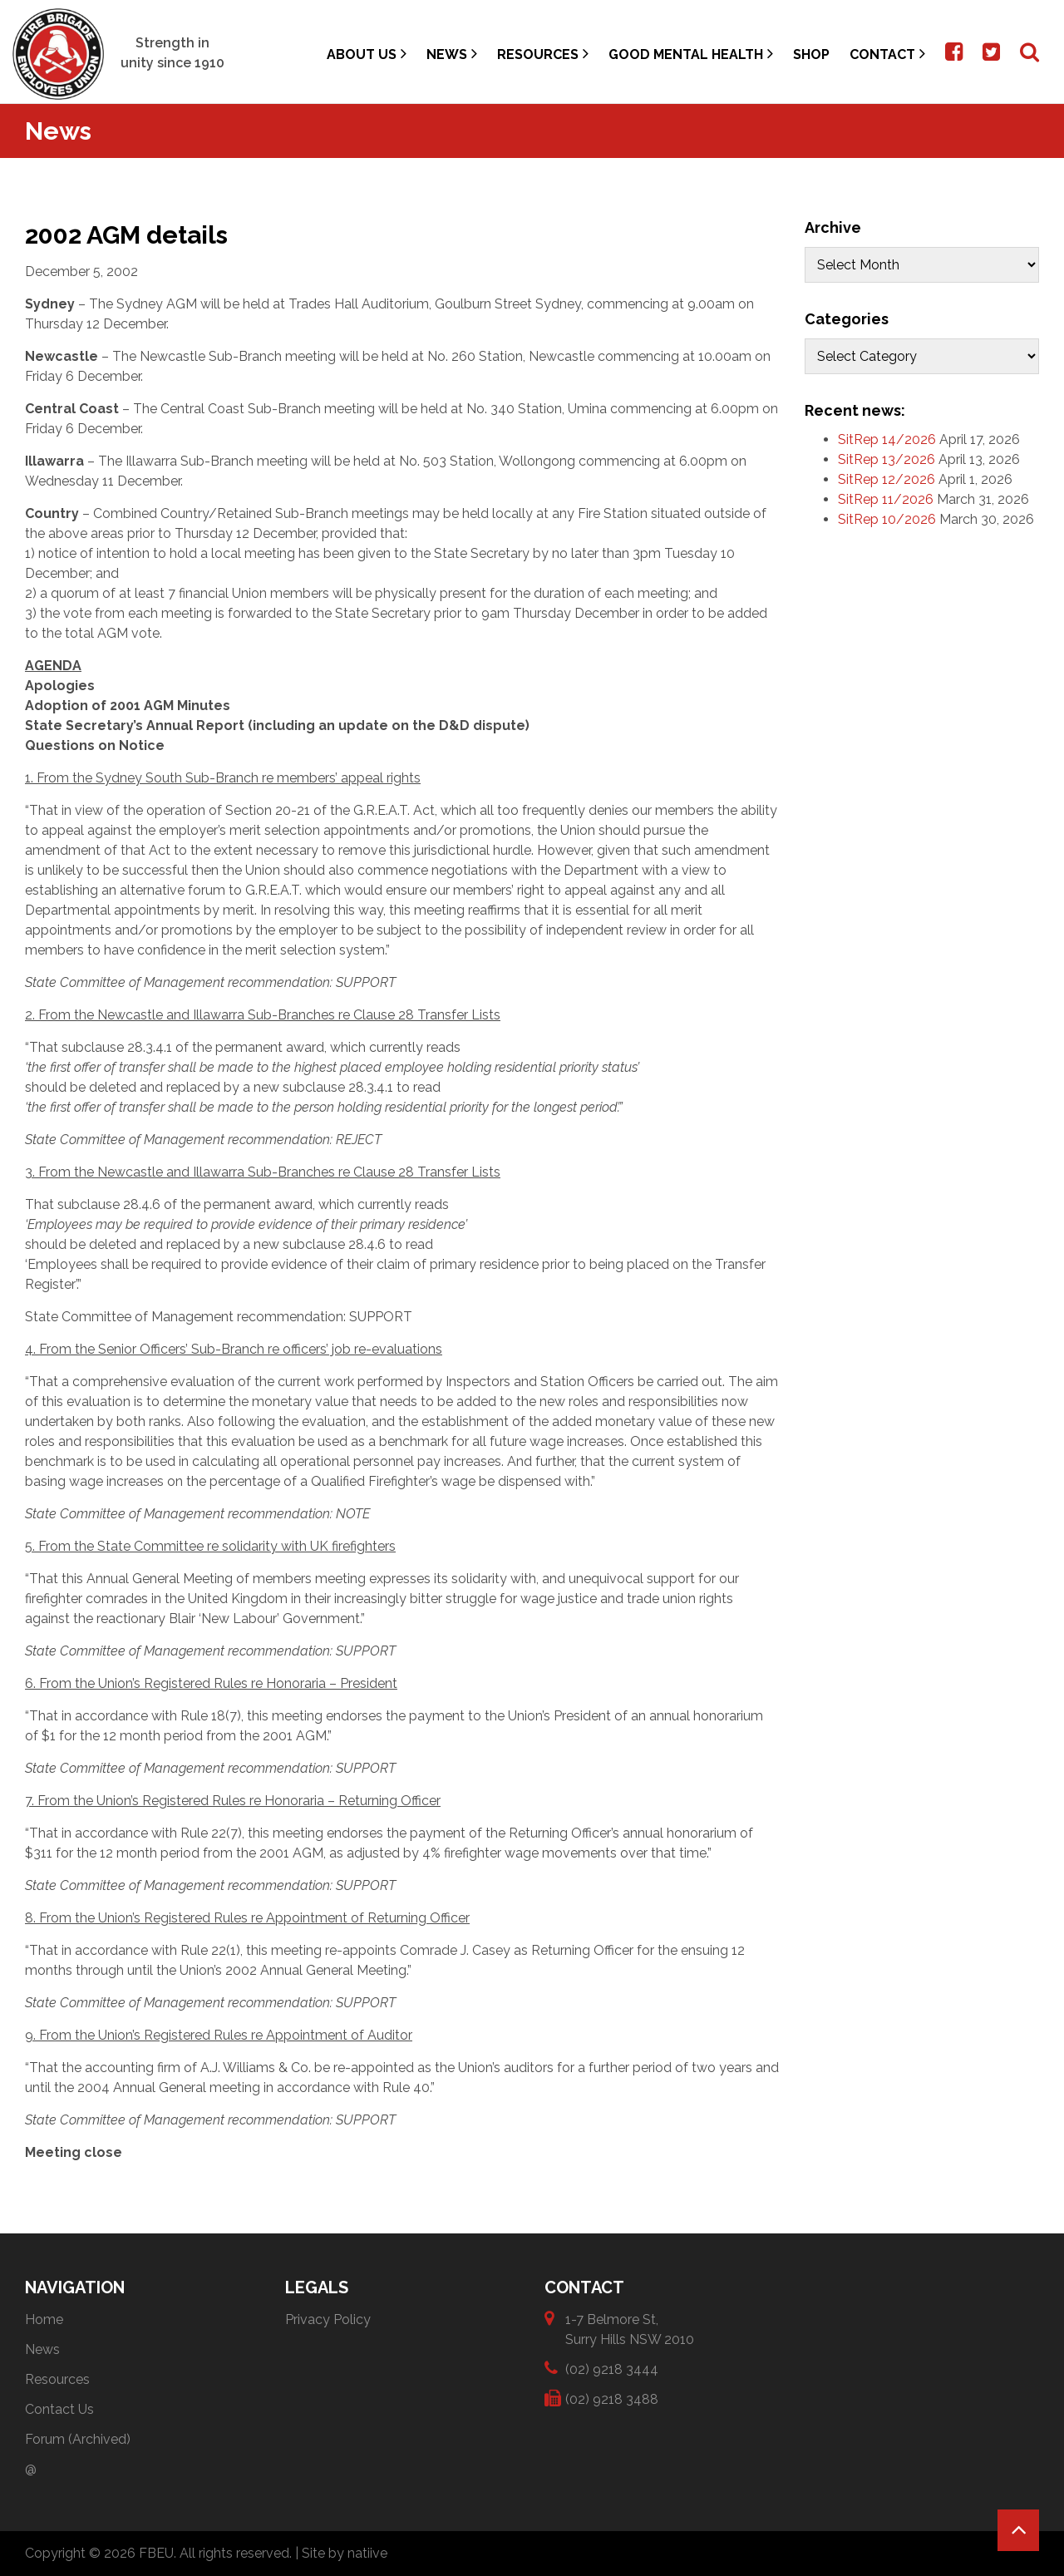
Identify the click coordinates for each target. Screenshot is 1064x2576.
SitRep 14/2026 (887, 439)
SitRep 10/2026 (887, 519)
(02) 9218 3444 (611, 2368)
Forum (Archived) (78, 2439)
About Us (366, 53)
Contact (887, 53)
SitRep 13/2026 (886, 459)
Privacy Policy (328, 2319)
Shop (811, 54)
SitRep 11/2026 (885, 499)
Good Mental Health (690, 53)
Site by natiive (344, 2553)
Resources (543, 53)
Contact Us (59, 2409)
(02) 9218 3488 (611, 2398)
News (451, 53)
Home (44, 2319)
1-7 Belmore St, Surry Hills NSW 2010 (629, 2328)
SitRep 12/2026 (886, 479)
